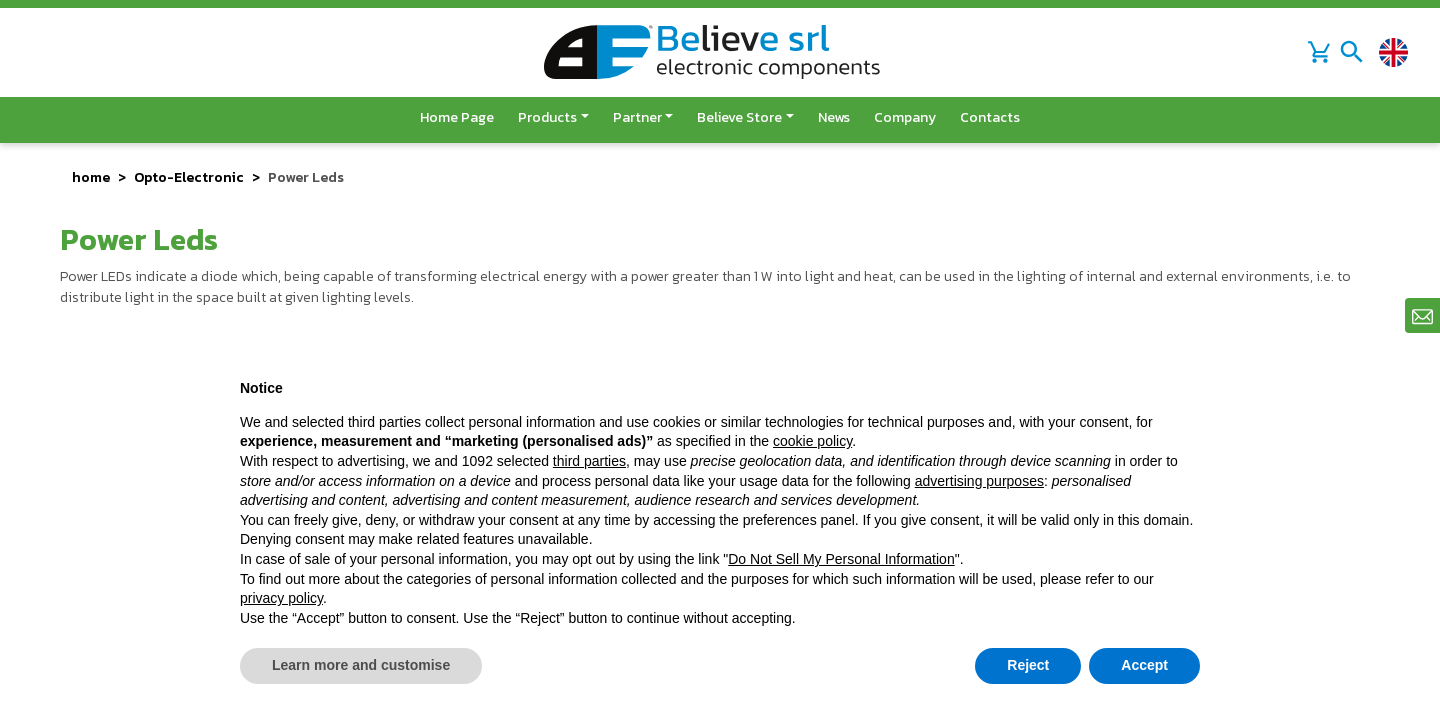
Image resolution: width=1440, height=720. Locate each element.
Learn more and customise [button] (361, 665)
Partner (637, 117)
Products (547, 117)
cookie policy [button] (812, 441)
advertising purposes (979, 481)
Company (905, 117)
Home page (457, 117)
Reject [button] (1028, 665)
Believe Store (739, 117)
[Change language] (1393, 52)
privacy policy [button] (281, 598)
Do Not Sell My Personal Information (841, 559)
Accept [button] (1144, 665)
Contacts (990, 117)
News (834, 117)
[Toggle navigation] (1352, 52)
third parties (589, 461)
